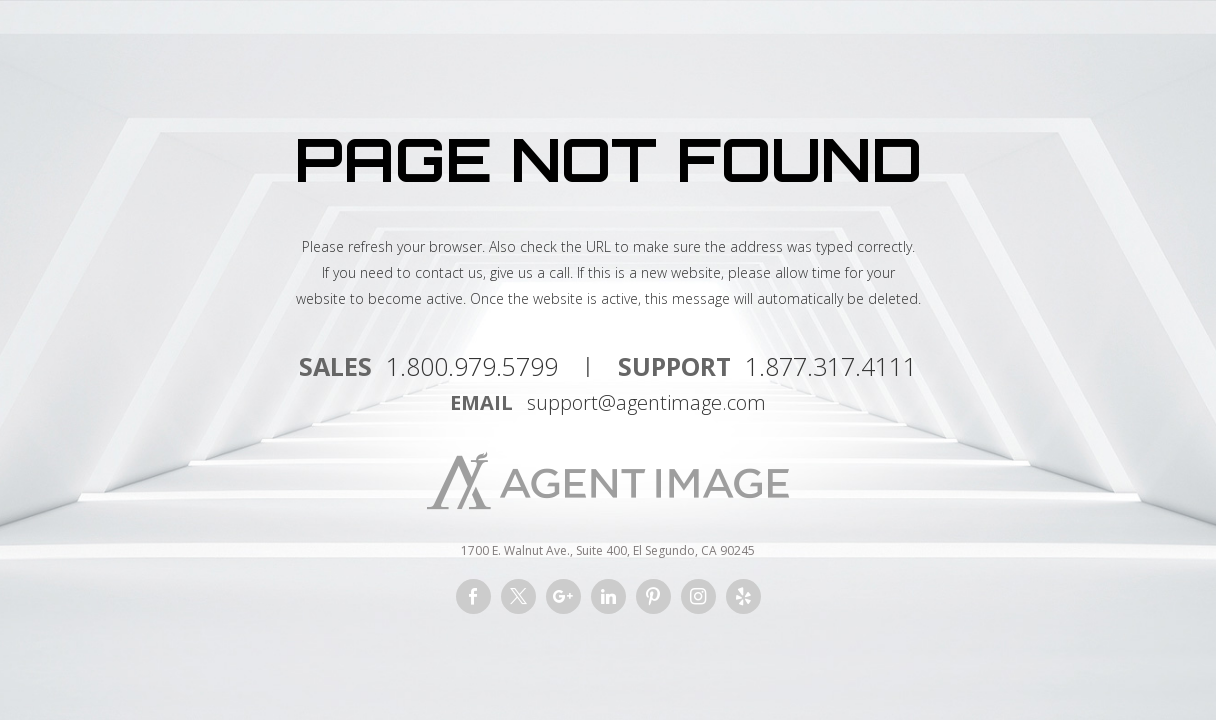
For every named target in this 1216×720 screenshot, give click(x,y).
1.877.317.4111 (831, 366)
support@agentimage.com (646, 402)
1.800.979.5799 (472, 366)
